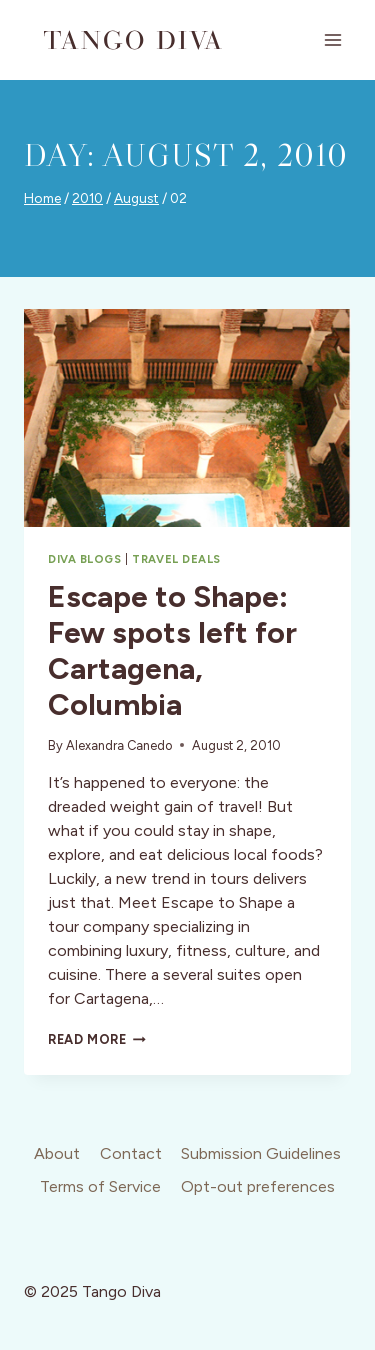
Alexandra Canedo (119, 745)
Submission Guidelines (261, 1153)
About (57, 1153)
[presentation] (187, 418)
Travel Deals (176, 559)
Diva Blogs (85, 559)
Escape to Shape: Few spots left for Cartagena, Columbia (172, 650)
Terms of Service (100, 1186)
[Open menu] (332, 39)
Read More (97, 1039)
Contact (131, 1153)
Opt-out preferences (258, 1186)
